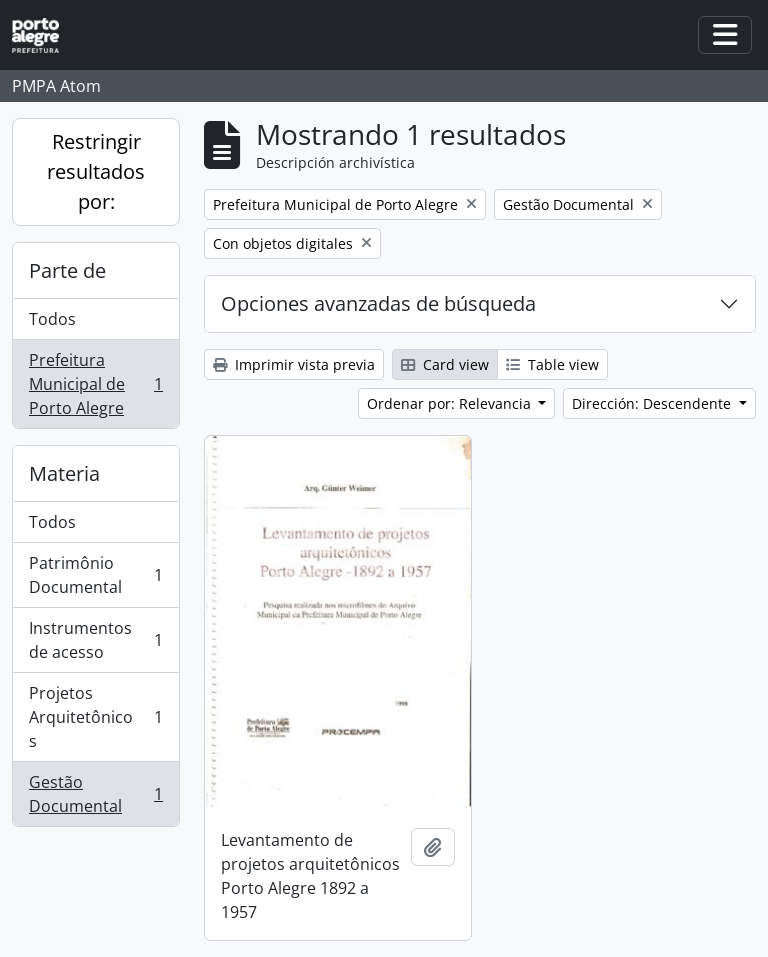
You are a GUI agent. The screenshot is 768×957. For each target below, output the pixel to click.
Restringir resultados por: (96, 171)
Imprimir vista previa (294, 364)
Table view (552, 364)
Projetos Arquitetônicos (95, 717)
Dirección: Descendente (653, 403)
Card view (445, 364)
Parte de (67, 270)
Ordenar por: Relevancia (451, 403)
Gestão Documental (95, 794)
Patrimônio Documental (95, 575)
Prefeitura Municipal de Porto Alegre (95, 384)
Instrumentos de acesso (95, 640)
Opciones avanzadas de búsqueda (378, 303)
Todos (52, 319)
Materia (64, 473)
